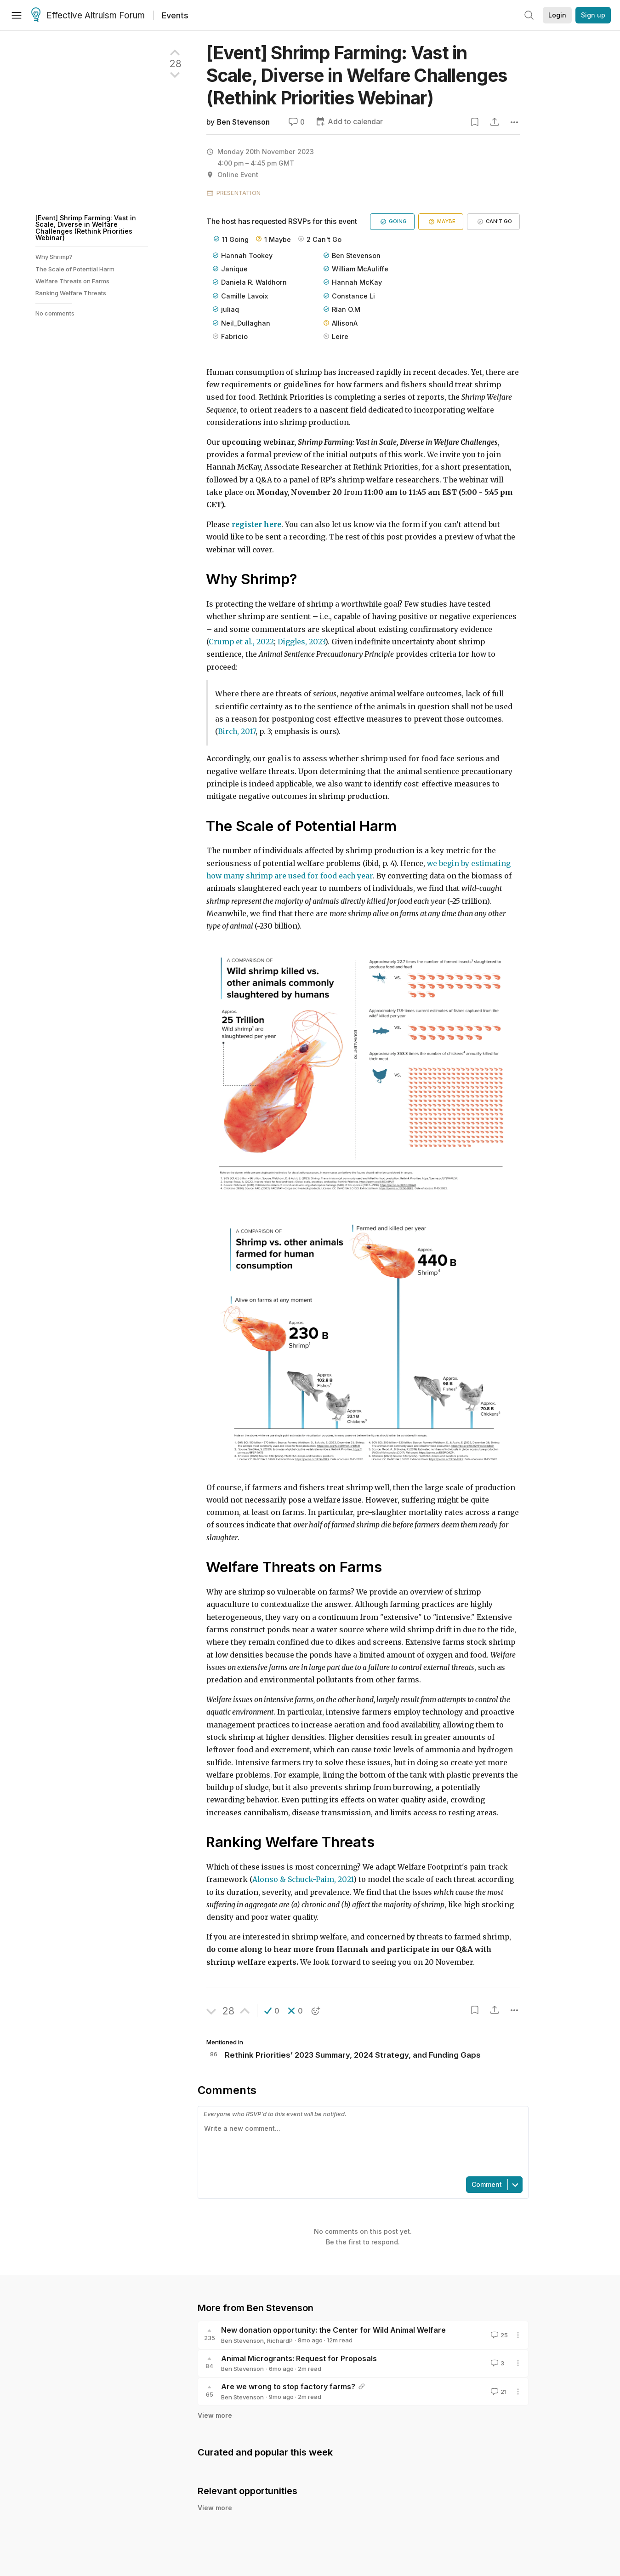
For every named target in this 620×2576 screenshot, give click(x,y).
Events (175, 15)
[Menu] (17, 15)
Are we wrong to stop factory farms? (288, 2386)
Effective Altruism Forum (88, 15)
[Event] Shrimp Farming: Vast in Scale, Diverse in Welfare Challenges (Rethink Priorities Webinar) (85, 227)
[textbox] (361, 2146)
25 (498, 2335)
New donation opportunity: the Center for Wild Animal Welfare (333, 2330)
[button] (272, 2010)
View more (215, 2415)
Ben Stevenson (243, 122)
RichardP (280, 2340)
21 (497, 2391)
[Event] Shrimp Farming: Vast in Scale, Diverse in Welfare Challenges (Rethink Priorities (356, 75)
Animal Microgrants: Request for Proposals (299, 2358)
